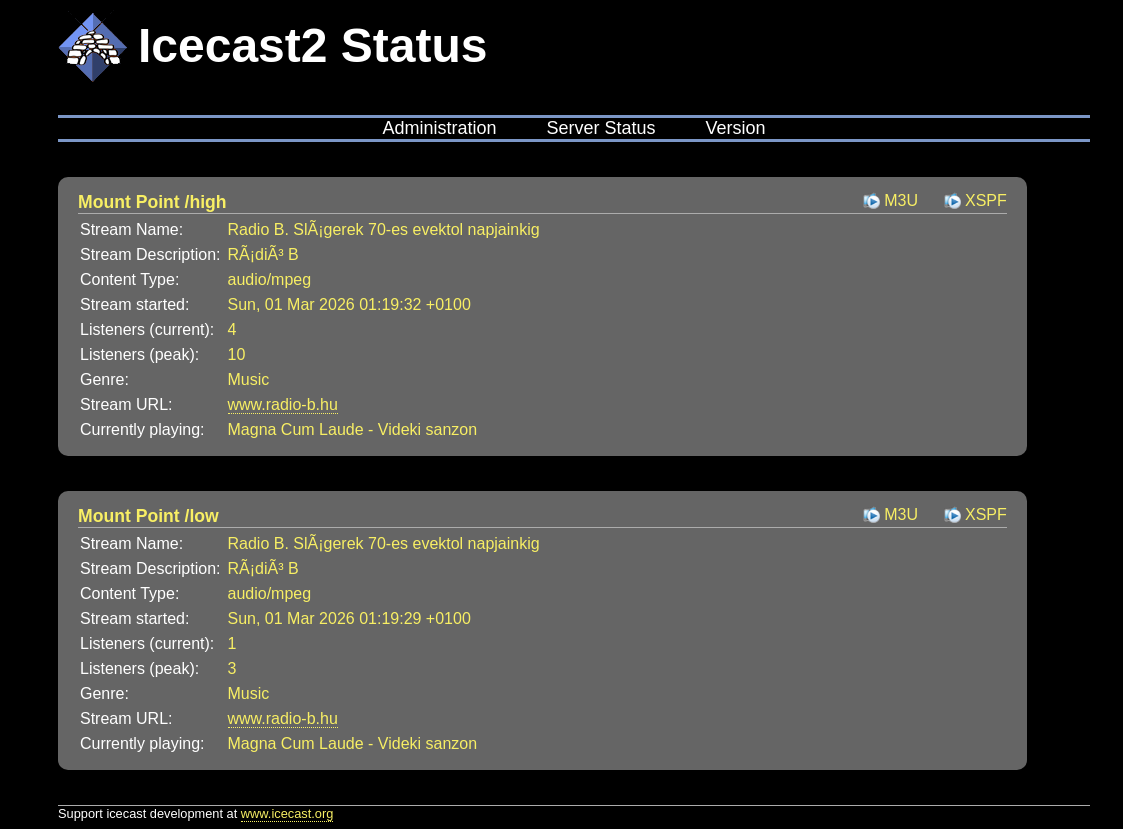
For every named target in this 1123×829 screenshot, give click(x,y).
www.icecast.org (287, 813)
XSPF (986, 200)
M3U (901, 200)
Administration (439, 128)
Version (736, 128)
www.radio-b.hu (283, 404)
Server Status (600, 128)
